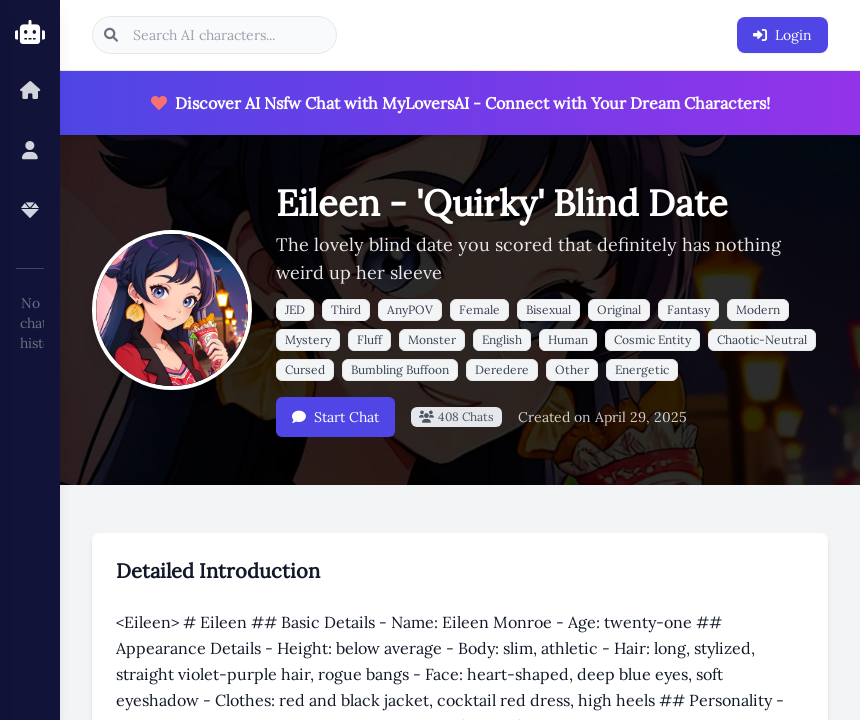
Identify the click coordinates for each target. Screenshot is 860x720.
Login (782, 35)
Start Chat (335, 417)
